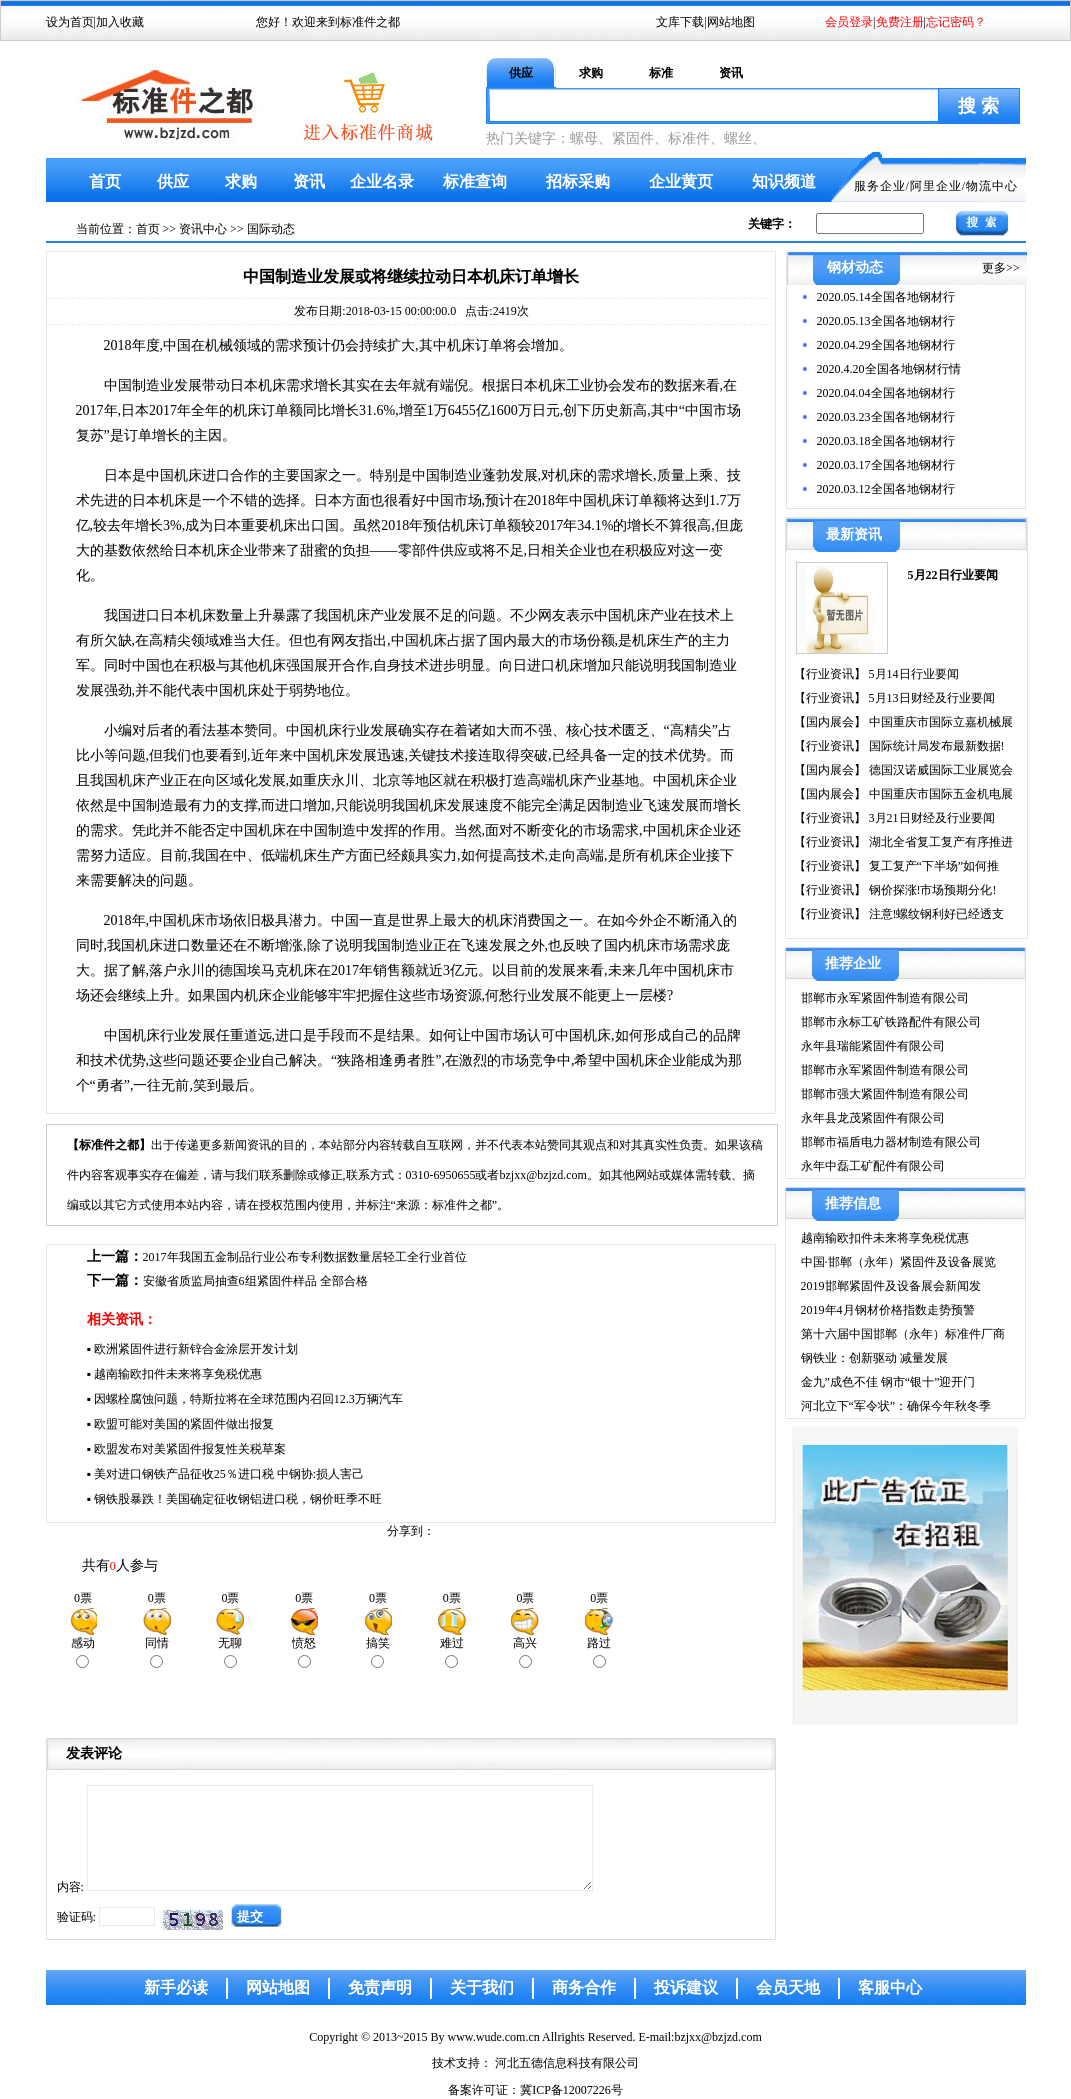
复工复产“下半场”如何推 (933, 866)
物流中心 (992, 186)
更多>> (1001, 268)
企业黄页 (681, 181)
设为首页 (70, 22)
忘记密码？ (956, 22)
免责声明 (380, 1987)
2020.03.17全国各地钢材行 (886, 465)
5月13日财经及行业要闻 (930, 698)
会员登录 (849, 22)
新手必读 (176, 1987)
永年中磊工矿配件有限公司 (873, 1166)
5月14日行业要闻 (912, 674)
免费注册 (900, 22)
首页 (105, 181)
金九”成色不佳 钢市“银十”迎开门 (888, 1382)
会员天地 (788, 1987)
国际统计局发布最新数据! (935, 746)
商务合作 (584, 1987)
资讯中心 (203, 229)
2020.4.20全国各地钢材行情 (889, 369)
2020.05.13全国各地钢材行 (886, 321)
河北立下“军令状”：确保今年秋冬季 (896, 1406)
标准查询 (475, 181)
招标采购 (578, 181)
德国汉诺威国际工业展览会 (939, 770)
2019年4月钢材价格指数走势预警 (888, 1310)
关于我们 (482, 1987)
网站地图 (731, 22)
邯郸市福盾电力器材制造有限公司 (891, 1142)
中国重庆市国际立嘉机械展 (939, 722)
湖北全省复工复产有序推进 (939, 842)
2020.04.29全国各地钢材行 (886, 345)
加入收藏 (120, 22)
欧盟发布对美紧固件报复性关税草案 (190, 1449)
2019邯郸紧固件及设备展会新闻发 (891, 1286)
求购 (591, 73)
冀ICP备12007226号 (571, 2090)
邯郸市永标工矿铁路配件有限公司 (891, 1022)
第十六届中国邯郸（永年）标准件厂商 (903, 1334)
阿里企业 (936, 186)
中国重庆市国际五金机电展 (939, 794)
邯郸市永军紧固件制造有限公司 (885, 998)
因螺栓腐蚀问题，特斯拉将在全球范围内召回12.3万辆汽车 (248, 1399)
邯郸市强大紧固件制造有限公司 (885, 1094)
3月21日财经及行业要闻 (930, 818)
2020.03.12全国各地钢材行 (886, 489)
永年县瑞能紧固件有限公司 (873, 1046)
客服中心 (890, 1987)
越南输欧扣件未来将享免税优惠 (178, 1374)
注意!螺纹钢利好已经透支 (935, 914)
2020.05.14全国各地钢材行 (886, 297)
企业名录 (382, 181)
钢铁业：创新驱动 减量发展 (874, 1358)
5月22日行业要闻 (953, 575)
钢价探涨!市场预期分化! (931, 890)
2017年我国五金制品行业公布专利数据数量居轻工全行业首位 (305, 1257)
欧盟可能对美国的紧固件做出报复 (184, 1424)
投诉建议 (686, 1987)
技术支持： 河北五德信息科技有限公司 (535, 2063)
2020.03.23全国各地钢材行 (886, 417)
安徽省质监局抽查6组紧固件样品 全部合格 (255, 1281)
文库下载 (680, 22)
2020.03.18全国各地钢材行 (886, 441)
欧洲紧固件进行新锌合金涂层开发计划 (196, 1349)
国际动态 (271, 229)
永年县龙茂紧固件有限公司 (873, 1118)
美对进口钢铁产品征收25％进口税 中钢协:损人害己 (229, 1474)
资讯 (731, 73)
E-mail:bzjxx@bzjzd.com (699, 2037)
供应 (521, 73)
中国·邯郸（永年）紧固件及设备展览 (898, 1262)
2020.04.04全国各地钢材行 (886, 393)
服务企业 (880, 186)
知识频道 (784, 181)
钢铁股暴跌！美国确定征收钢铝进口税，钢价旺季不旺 (238, 1499)
